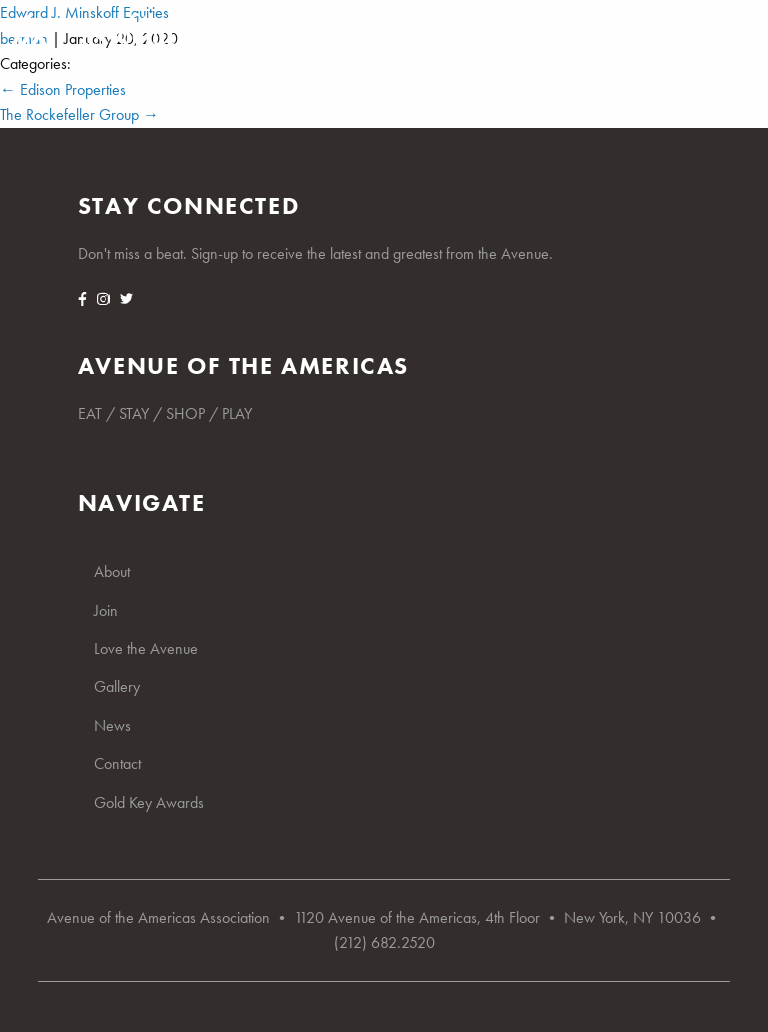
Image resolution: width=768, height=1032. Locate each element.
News (112, 725)
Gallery (117, 686)
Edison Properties (63, 89)
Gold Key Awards (149, 802)
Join (106, 610)
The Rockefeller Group (79, 114)
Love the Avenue (146, 648)
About (112, 571)
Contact (117, 763)
